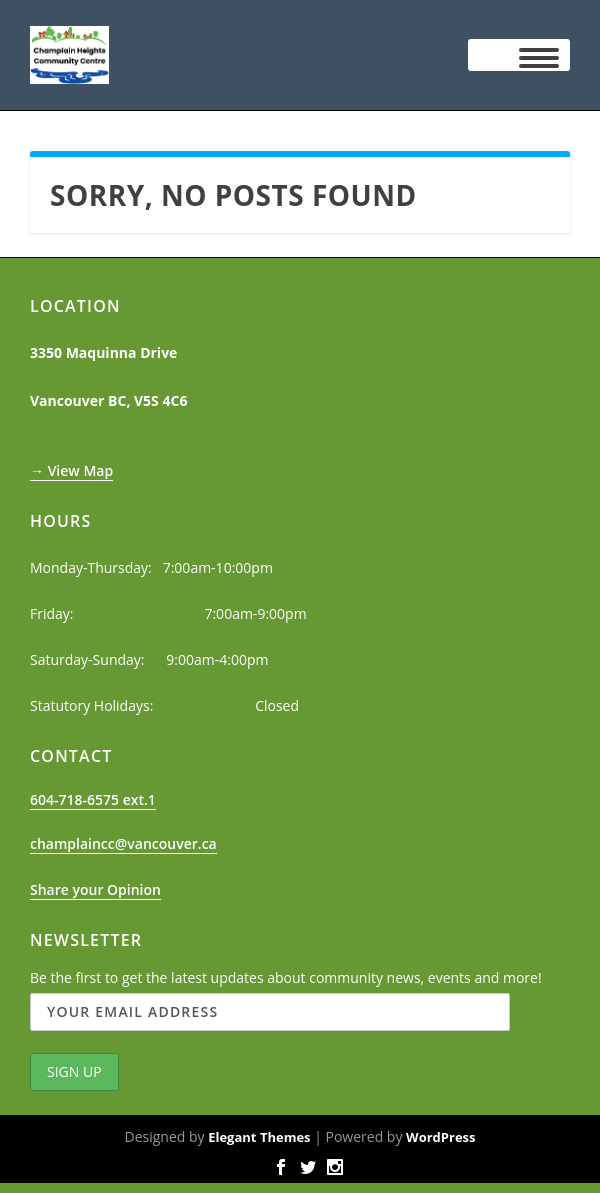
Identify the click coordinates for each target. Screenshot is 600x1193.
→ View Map (71, 470)
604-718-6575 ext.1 (93, 799)
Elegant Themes (259, 1137)
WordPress (440, 1137)
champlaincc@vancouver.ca (123, 843)
